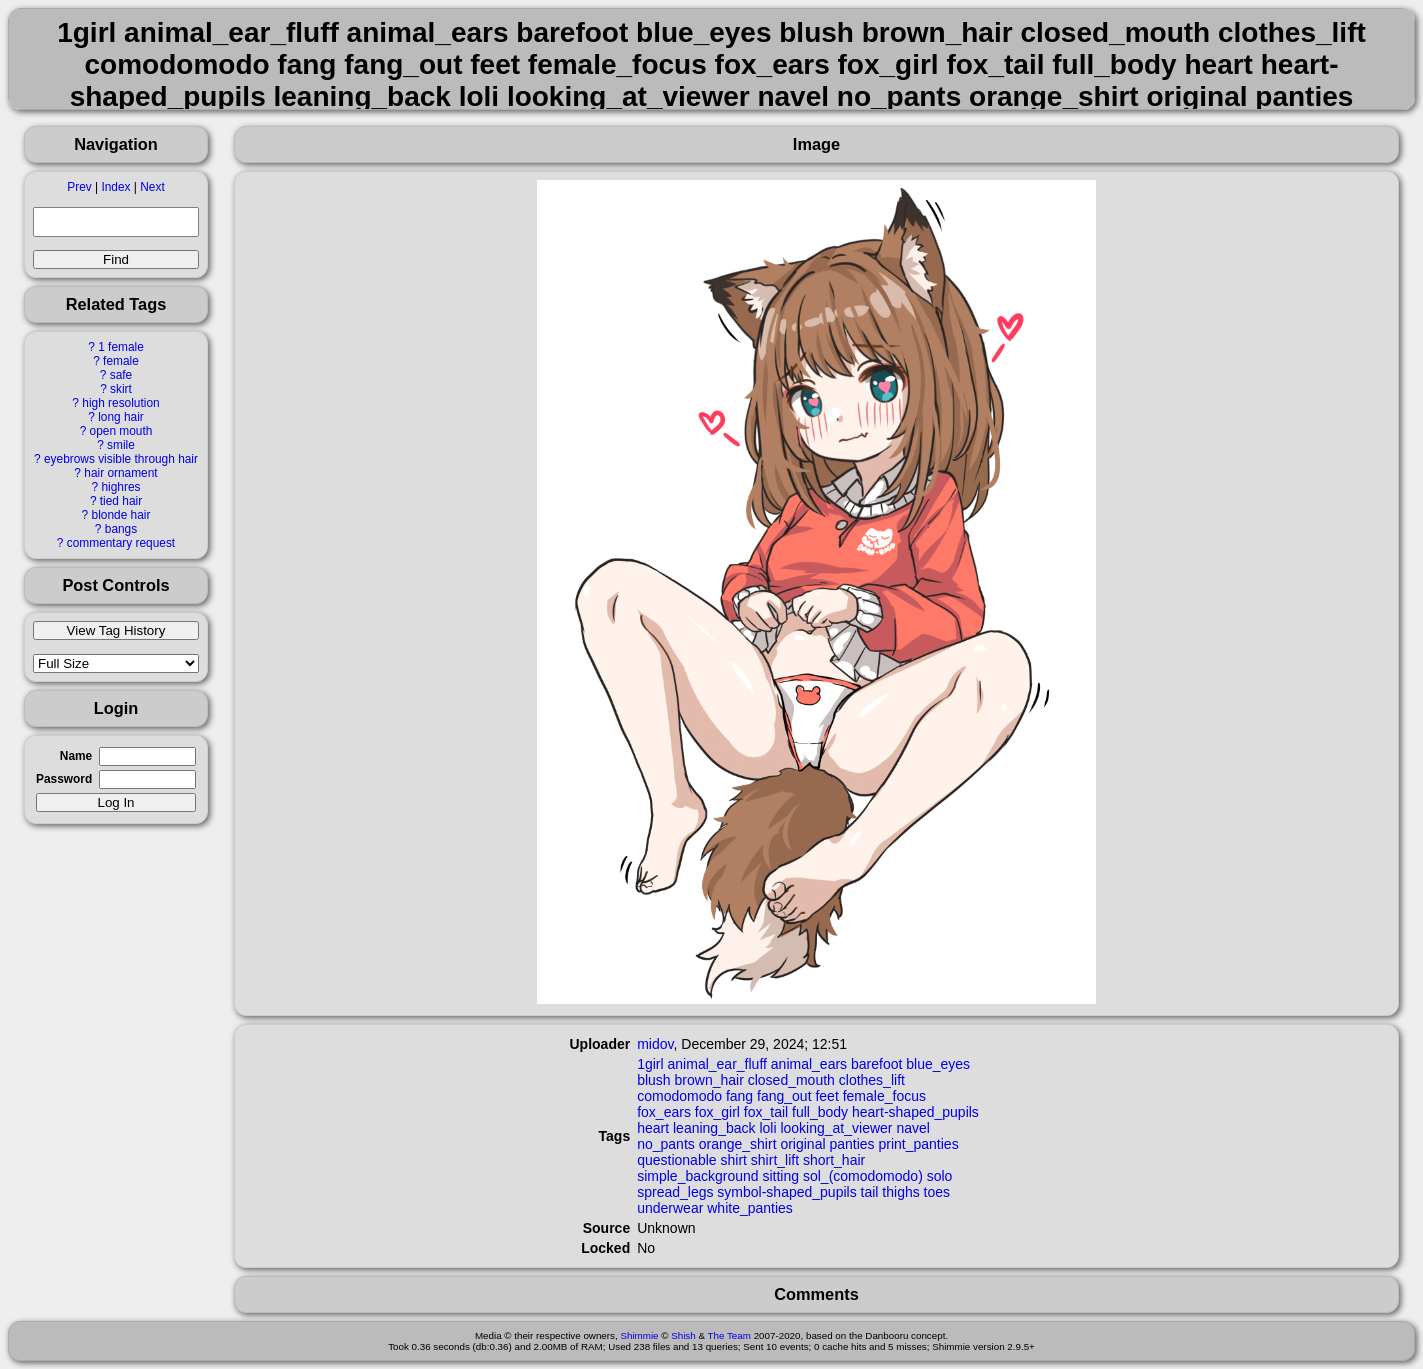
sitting (780, 1176)
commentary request (121, 543)
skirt (121, 389)
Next (152, 187)
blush (653, 1080)
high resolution (120, 403)
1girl (650, 1064)
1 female (121, 347)
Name (76, 756)
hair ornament (120, 473)
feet (826, 1096)
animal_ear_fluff (717, 1064)
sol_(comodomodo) (863, 1176)
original (802, 1144)
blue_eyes (938, 1064)
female (121, 361)
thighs (900, 1192)
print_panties (918, 1144)
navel (912, 1128)
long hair (121, 417)
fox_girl (717, 1112)
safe (121, 375)
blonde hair (121, 515)
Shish (683, 1335)
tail (870, 1192)
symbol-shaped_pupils (786, 1192)
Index (115, 187)
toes (937, 1192)
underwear (670, 1208)
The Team (729, 1335)
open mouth (121, 431)
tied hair (121, 501)
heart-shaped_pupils (915, 1112)
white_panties (750, 1208)
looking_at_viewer (836, 1128)
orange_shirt (738, 1144)
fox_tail (766, 1112)
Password (64, 779)
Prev (79, 187)
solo (940, 1176)
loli (767, 1128)
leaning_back (714, 1128)
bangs (121, 529)
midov (655, 1044)
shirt (733, 1160)
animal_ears (809, 1064)
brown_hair (709, 1080)
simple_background (697, 1176)
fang (739, 1096)
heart (653, 1128)
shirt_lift (775, 1160)
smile (121, 445)
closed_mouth (791, 1080)
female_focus (884, 1096)
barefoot (876, 1064)
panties (851, 1144)
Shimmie (639, 1335)
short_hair (834, 1160)
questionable (676, 1160)
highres (120, 487)
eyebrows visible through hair (121, 459)
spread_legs (675, 1192)
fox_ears (664, 1112)
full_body (820, 1112)
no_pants (666, 1144)
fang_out (784, 1096)
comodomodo (679, 1096)
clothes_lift (872, 1080)
